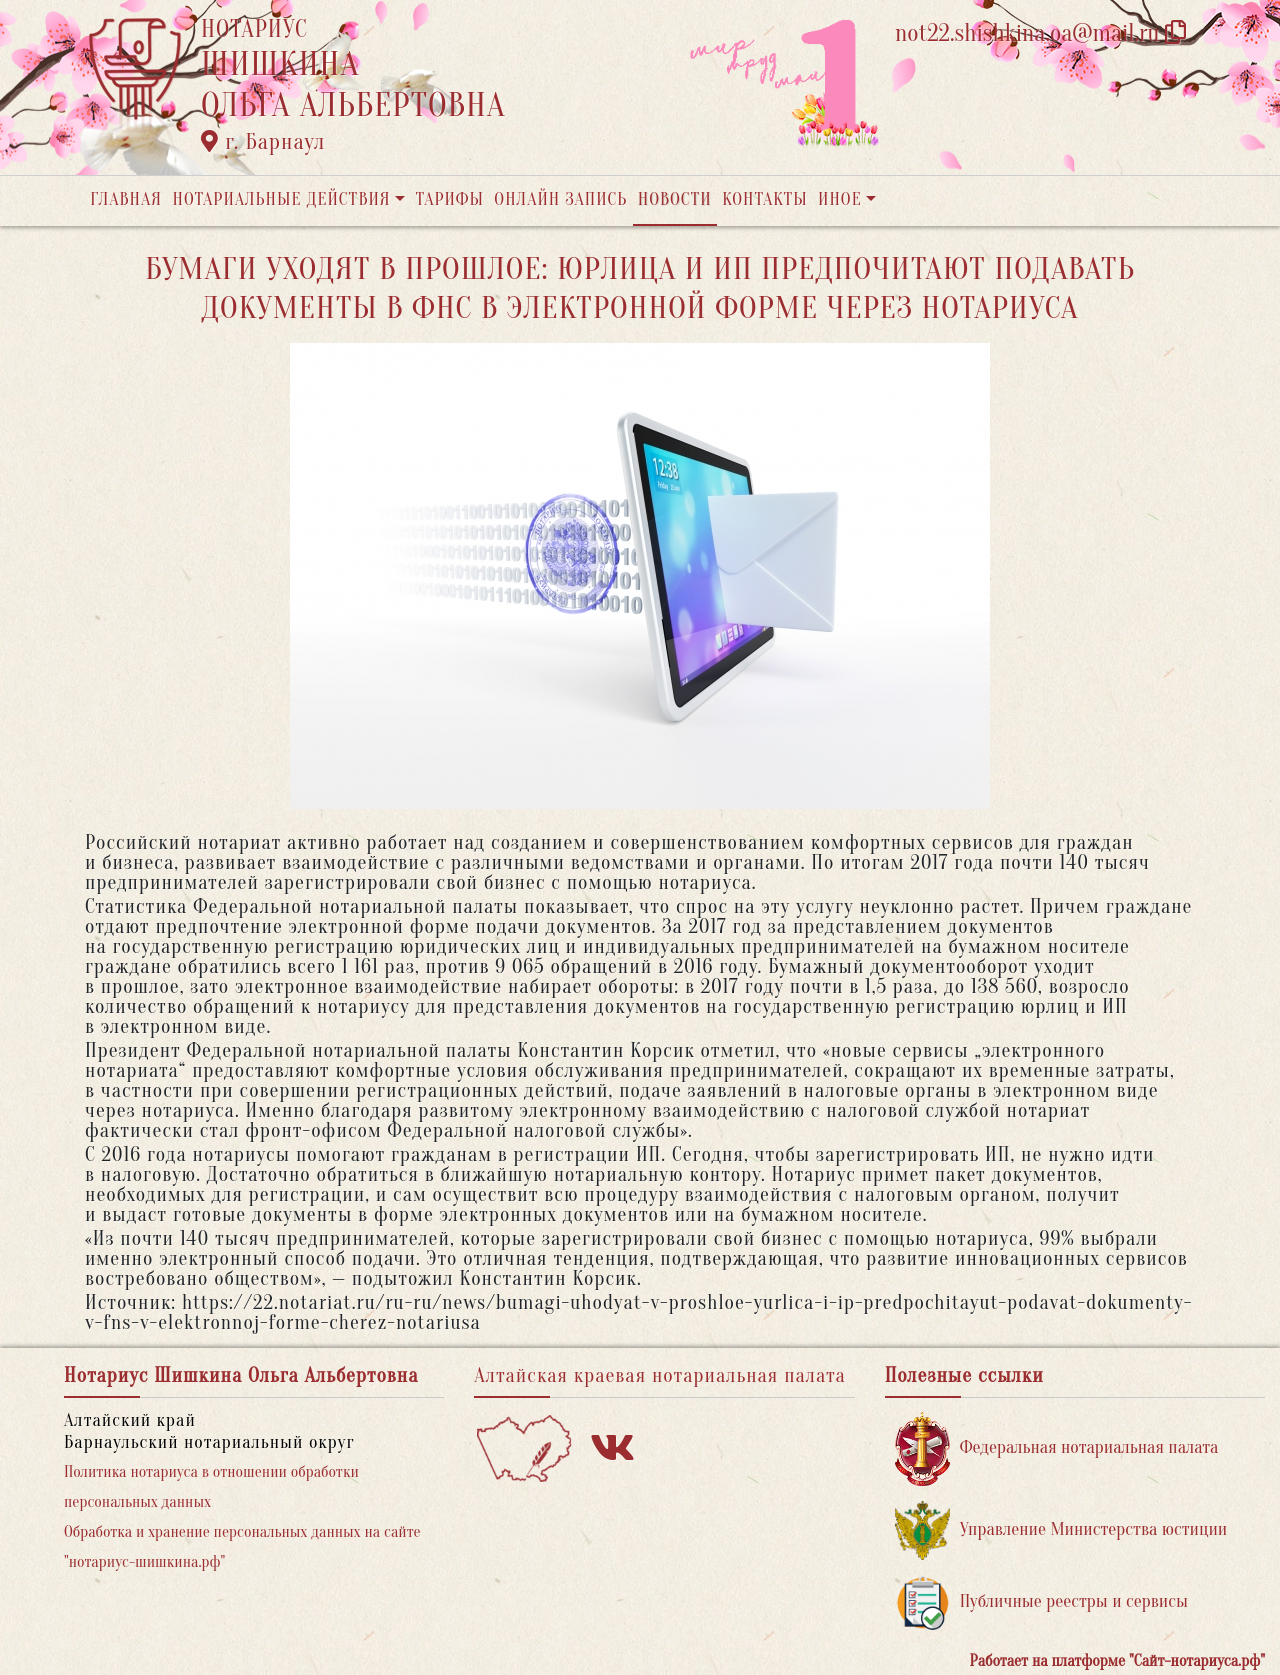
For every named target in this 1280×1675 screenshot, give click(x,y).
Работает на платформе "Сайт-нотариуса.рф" (1117, 1661)
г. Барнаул (263, 142)
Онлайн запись (560, 199)
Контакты (764, 199)
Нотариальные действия (281, 199)
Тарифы (450, 199)
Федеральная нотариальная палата (1057, 1448)
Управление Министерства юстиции (1061, 1530)
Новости (675, 199)
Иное (840, 199)
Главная (126, 199)
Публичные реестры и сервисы (1041, 1602)
